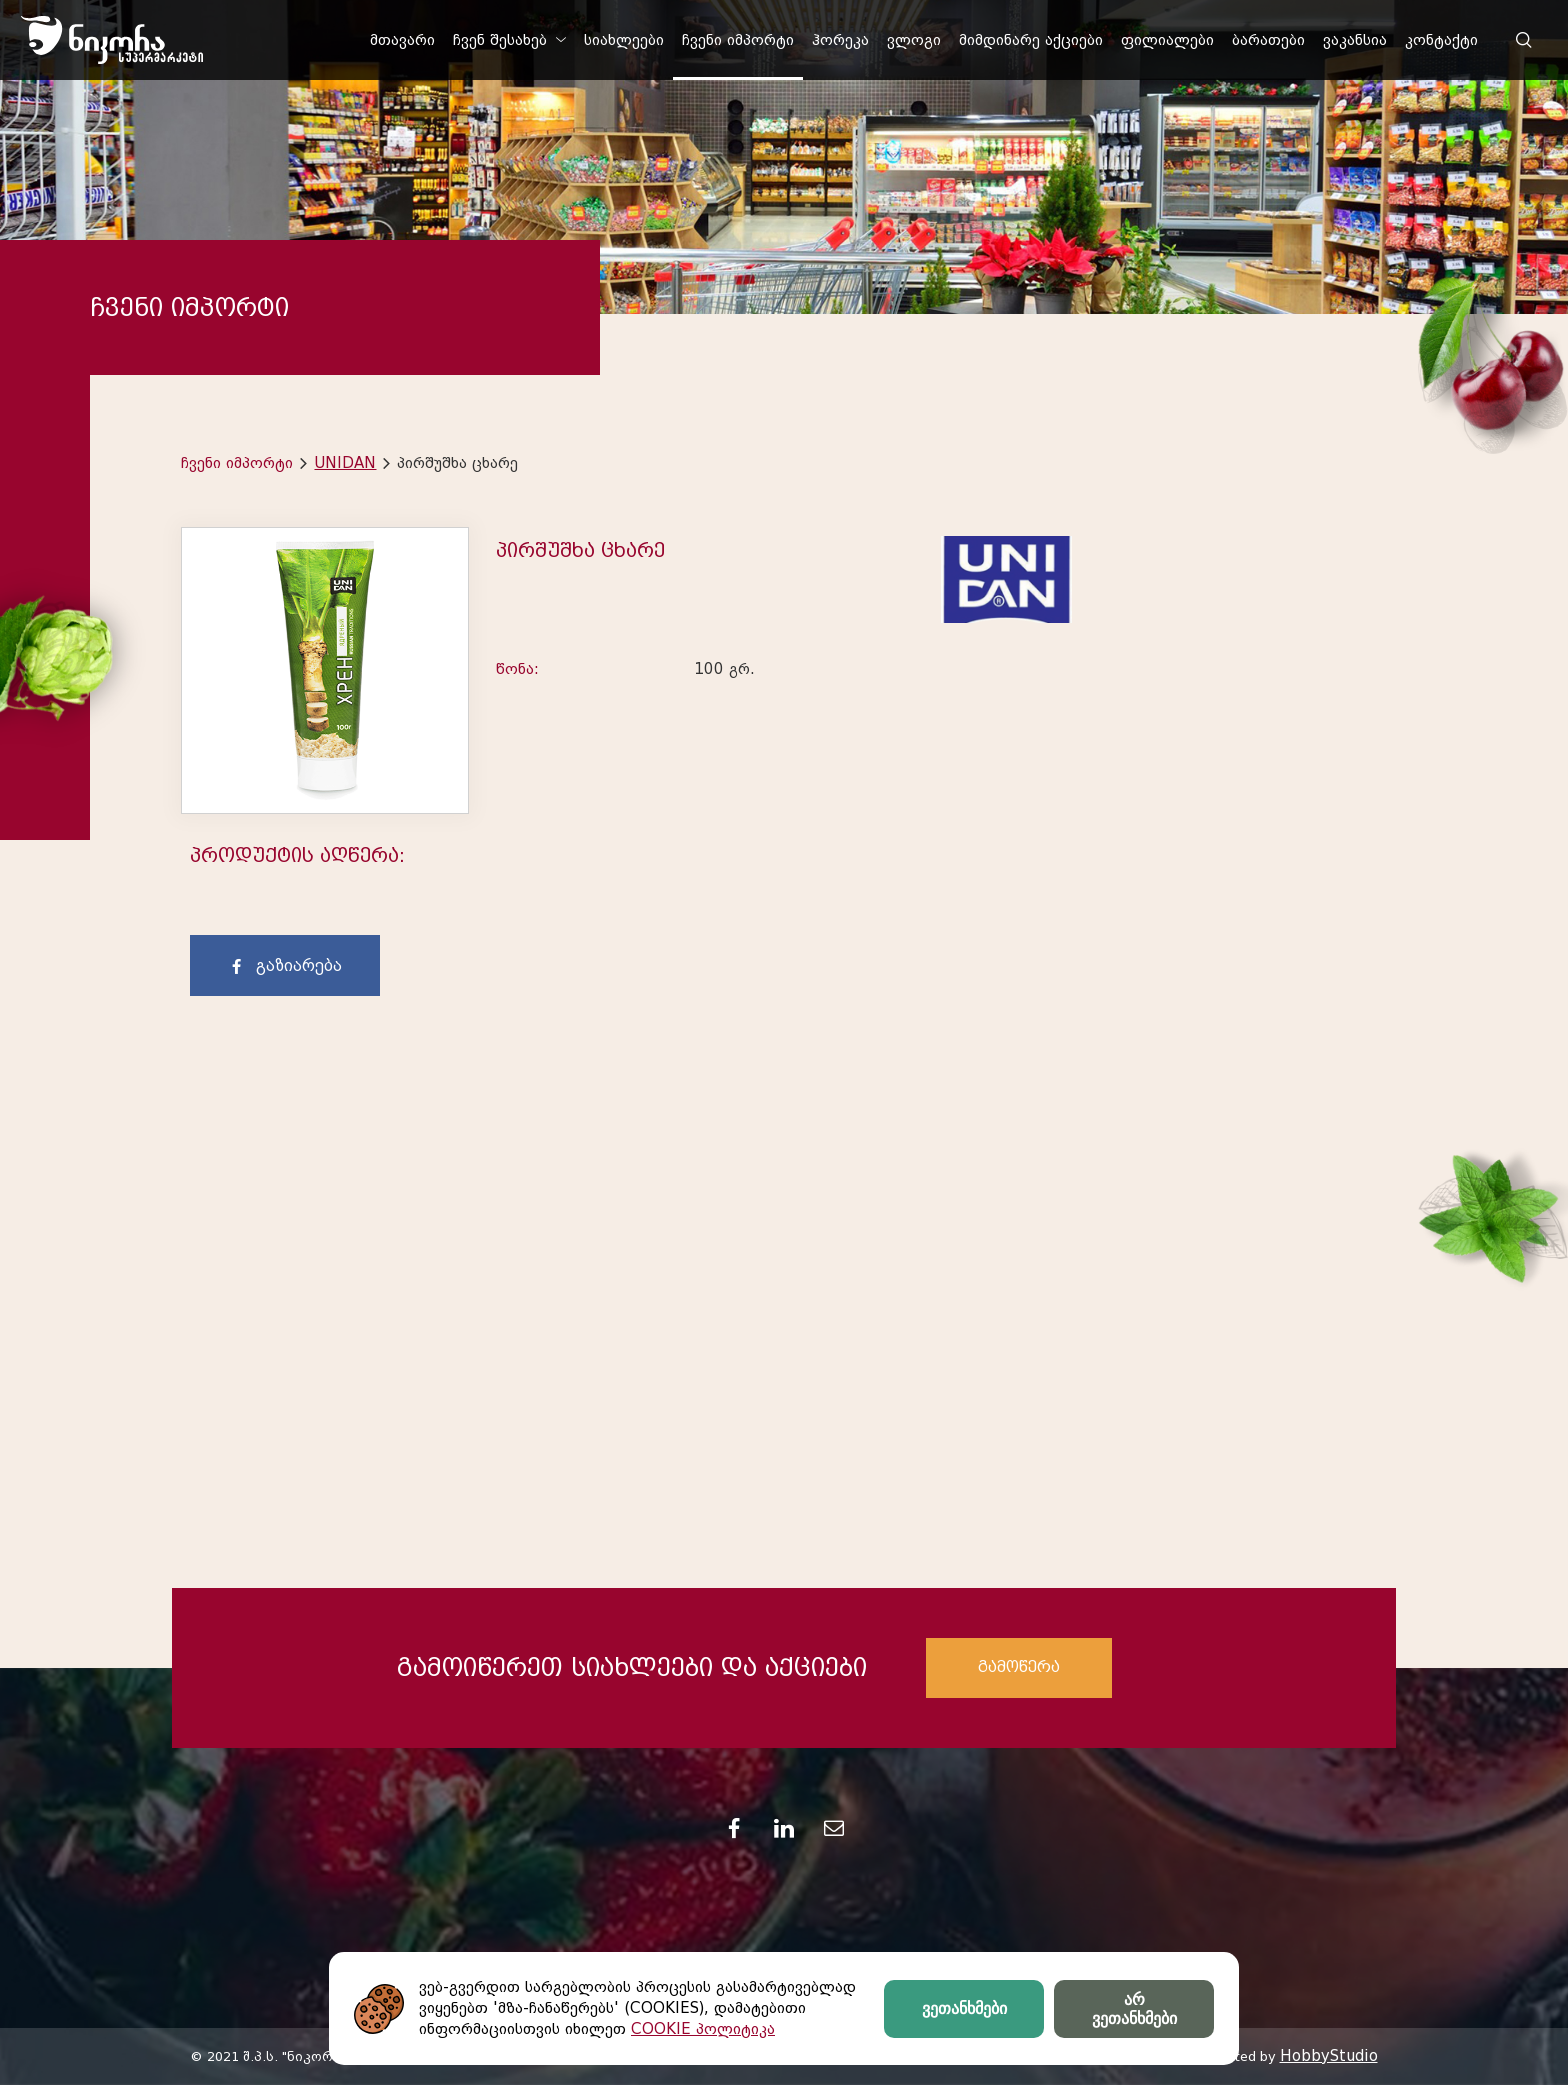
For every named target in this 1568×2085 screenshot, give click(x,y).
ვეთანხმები (964, 2008)
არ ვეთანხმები (1134, 2009)
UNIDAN (345, 463)
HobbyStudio (1329, 2056)
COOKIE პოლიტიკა (703, 2029)
